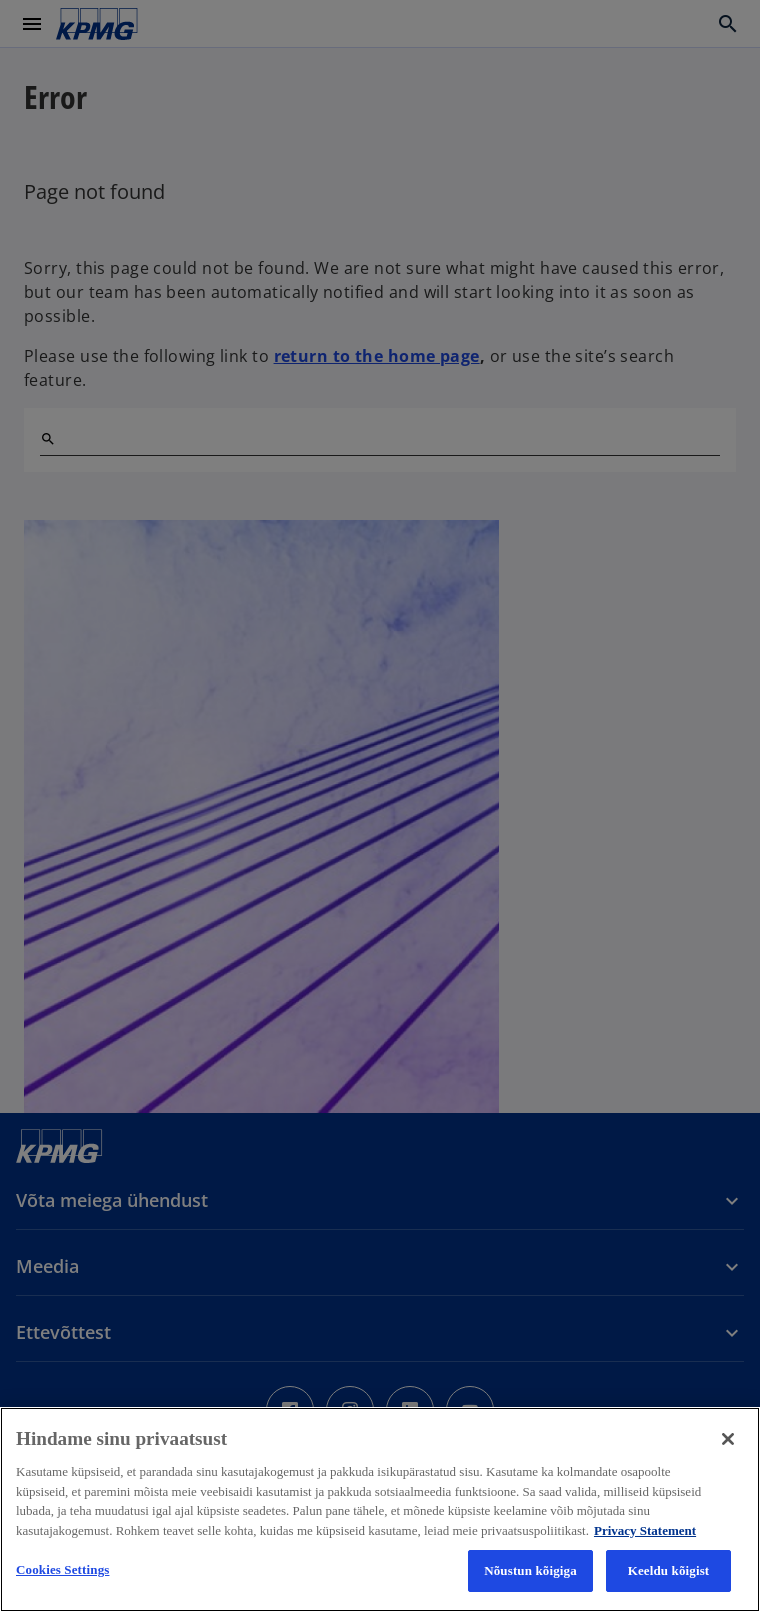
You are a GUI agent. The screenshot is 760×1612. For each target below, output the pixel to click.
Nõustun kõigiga (530, 1570)
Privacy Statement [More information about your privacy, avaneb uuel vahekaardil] (645, 1530)
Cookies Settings (62, 1569)
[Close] (728, 1439)
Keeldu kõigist (669, 1570)
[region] (380, 1509)
